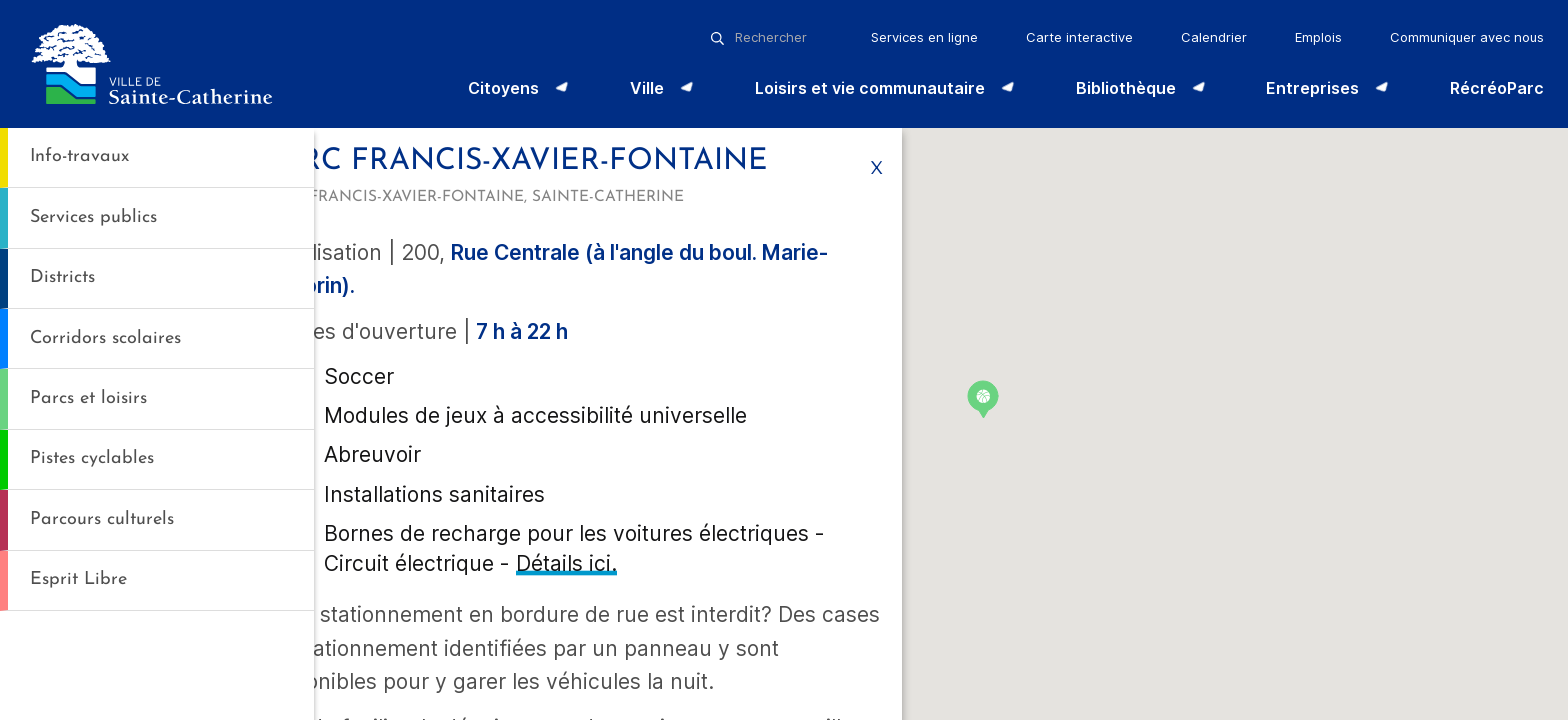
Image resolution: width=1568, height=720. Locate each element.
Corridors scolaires (105, 338)
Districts (62, 277)
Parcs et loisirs (88, 398)
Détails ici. (565, 686)
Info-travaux (79, 156)
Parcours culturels (102, 519)
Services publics (93, 217)
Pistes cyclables (92, 458)
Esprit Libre (78, 579)
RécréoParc (1497, 88)
